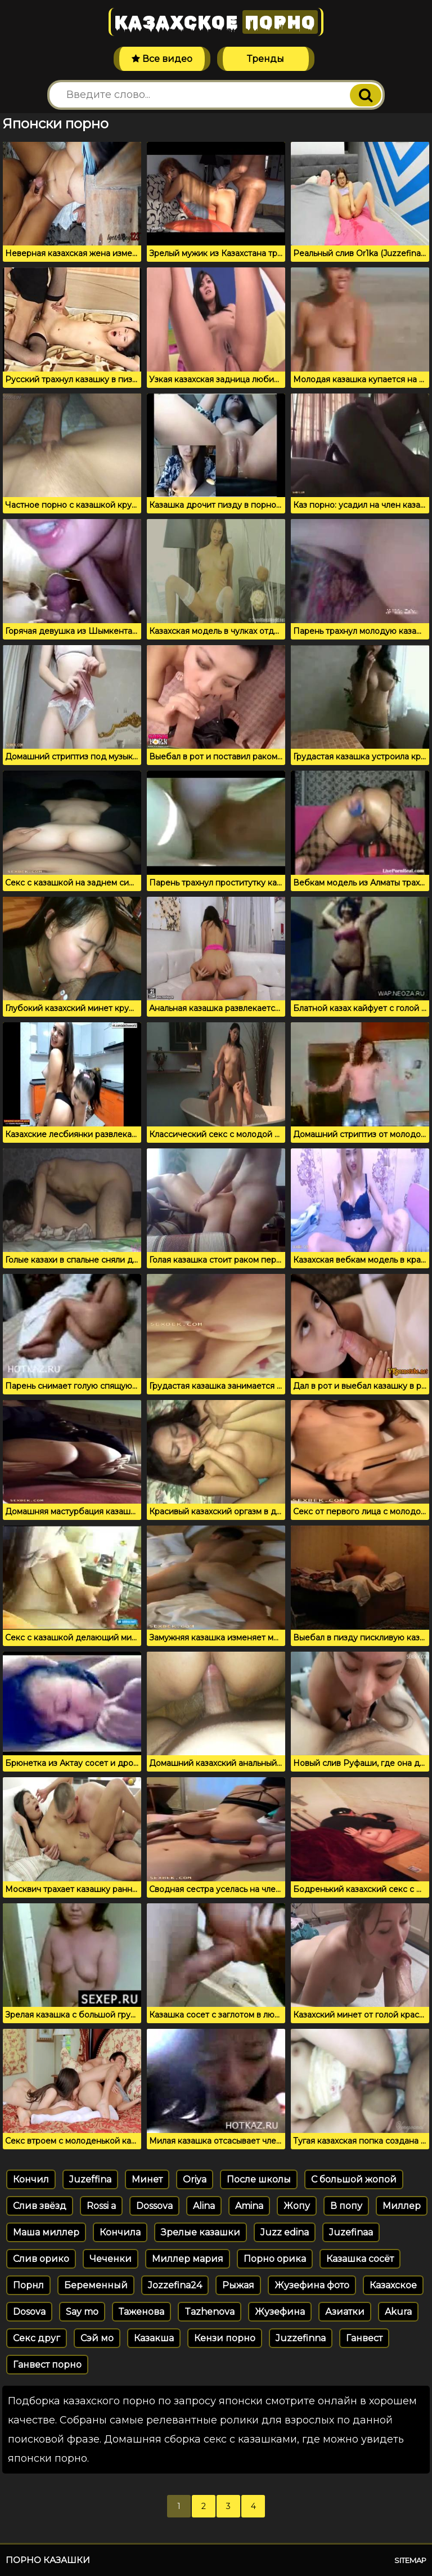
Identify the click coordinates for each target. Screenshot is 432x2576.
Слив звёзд (39, 2206)
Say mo (82, 2311)
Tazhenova (209, 2311)
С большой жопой (354, 2179)
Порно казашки (48, 2560)
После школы (259, 2179)
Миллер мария (187, 2258)
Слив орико (41, 2258)
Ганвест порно (47, 2364)
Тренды (265, 58)
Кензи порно (224, 2338)
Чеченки (110, 2258)
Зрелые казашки (200, 2232)
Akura (398, 2311)
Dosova (29, 2311)
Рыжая (238, 2285)
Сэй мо (97, 2338)
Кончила (120, 2232)
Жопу (297, 2206)
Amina (249, 2206)
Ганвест (364, 2338)
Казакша (154, 2338)
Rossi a (101, 2206)
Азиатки (344, 2311)
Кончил (31, 2179)
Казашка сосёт (360, 2258)
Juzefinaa (351, 2232)
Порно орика (275, 2258)
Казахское (216, 22)
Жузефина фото (311, 2285)
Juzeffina (90, 2179)
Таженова (141, 2311)
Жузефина (280, 2311)
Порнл (28, 2285)
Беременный (96, 2285)
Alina (204, 2206)
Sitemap (410, 2560)
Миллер (401, 2206)
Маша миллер (46, 2232)
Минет (147, 2179)
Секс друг (36, 2338)
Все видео (162, 58)
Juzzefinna (301, 2338)
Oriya (194, 2179)
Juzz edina (284, 2232)
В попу (346, 2206)
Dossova (154, 2206)
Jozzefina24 (175, 2285)
